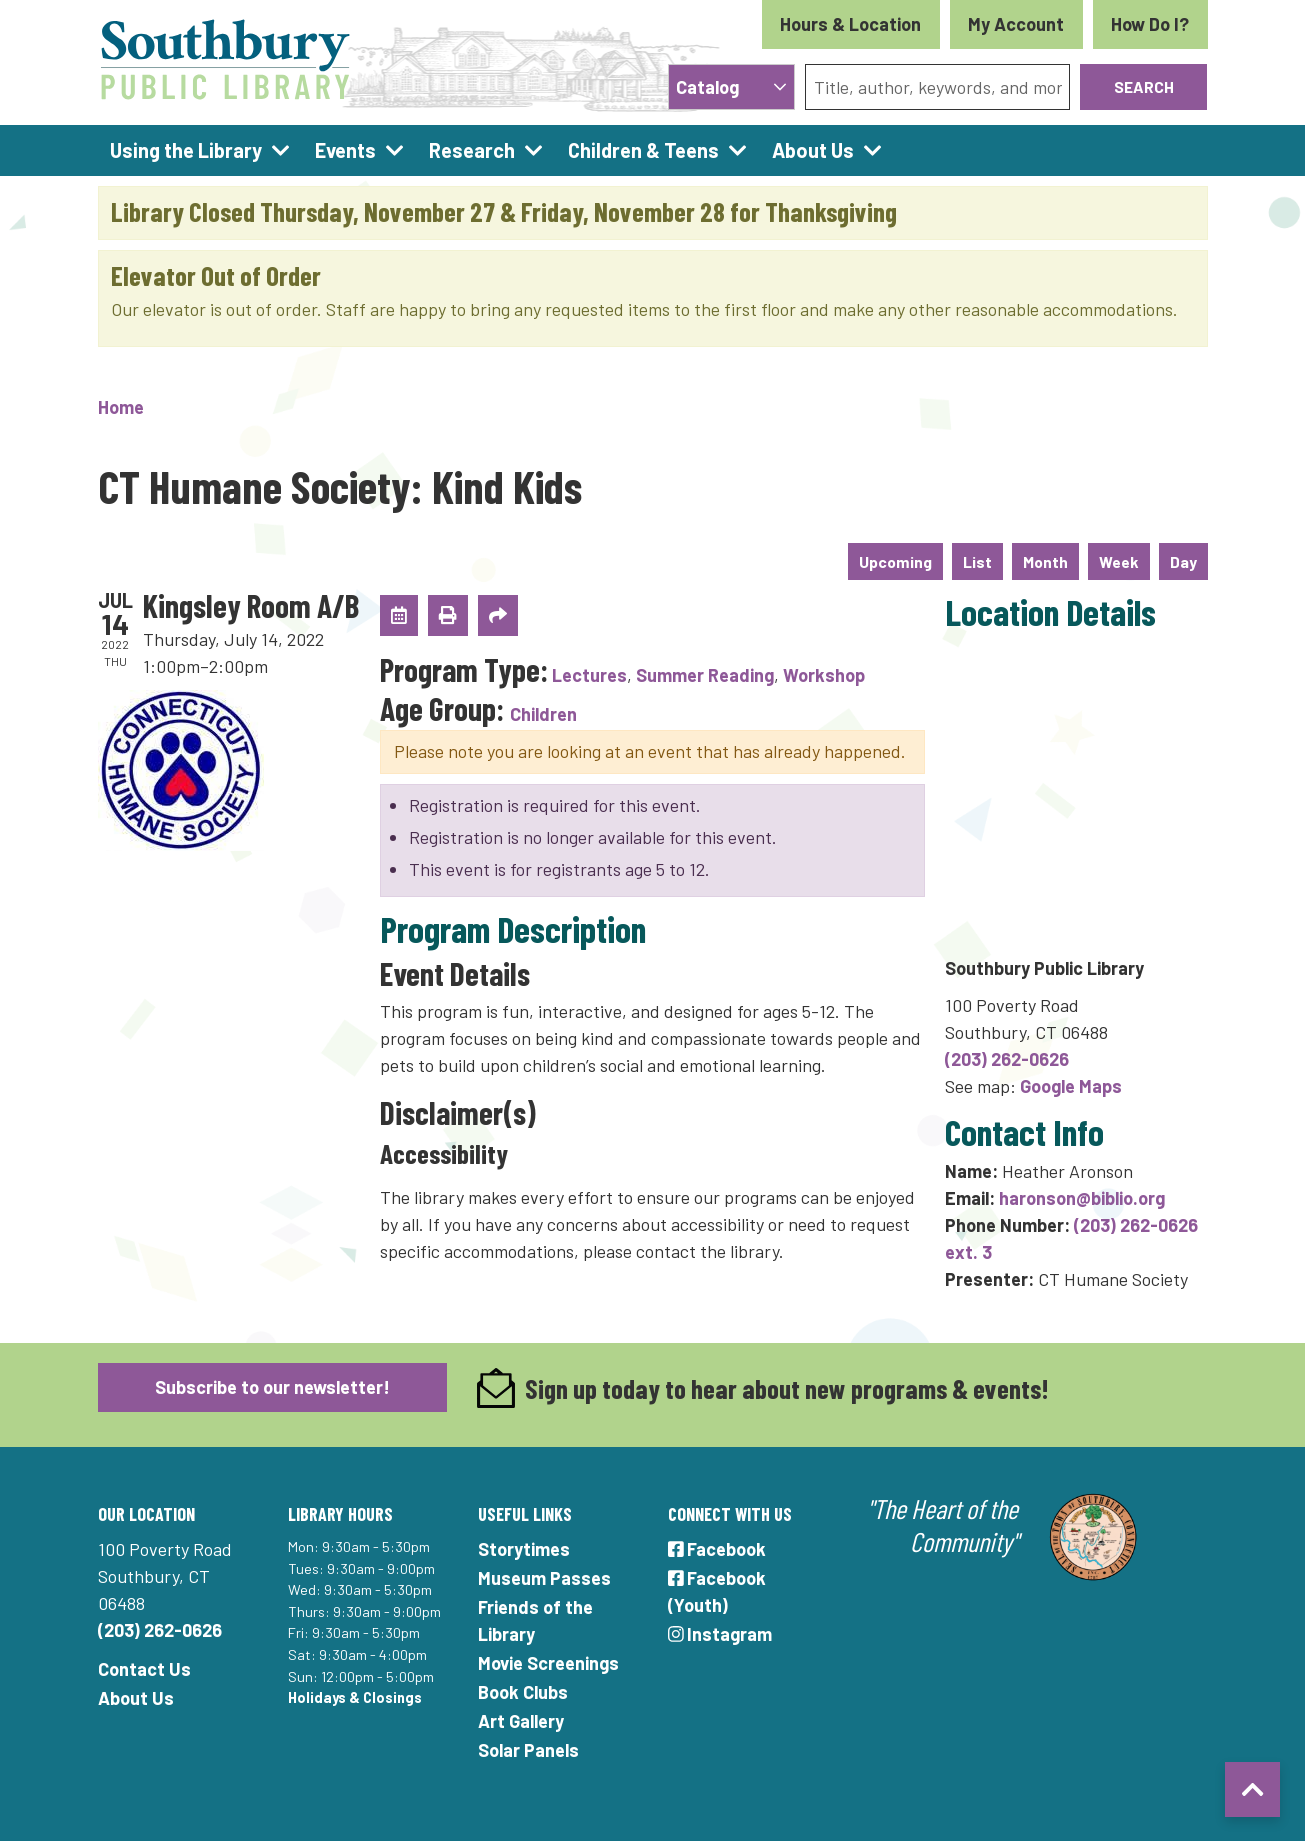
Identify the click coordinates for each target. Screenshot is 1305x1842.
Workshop (824, 675)
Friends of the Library (535, 1620)
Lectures (589, 675)
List (977, 561)
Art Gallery (521, 1721)
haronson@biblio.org (1082, 1198)
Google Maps (1071, 1086)
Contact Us (144, 1669)
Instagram (720, 1634)
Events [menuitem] (345, 150)
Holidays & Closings (355, 1697)
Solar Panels (528, 1750)
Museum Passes (544, 1578)
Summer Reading (705, 675)
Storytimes (524, 1549)
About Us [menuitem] (813, 150)
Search (1144, 86)
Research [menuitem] (472, 150)
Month (1045, 561)
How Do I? (1150, 24)
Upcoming (895, 561)
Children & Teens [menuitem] (643, 150)
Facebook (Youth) (717, 1591)
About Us (136, 1698)
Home (121, 407)
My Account (1016, 24)
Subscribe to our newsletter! (272, 1387)
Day (1183, 561)
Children (543, 714)
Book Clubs (523, 1692)
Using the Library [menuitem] (186, 150)
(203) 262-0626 (1007, 1059)
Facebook (717, 1549)
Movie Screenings (548, 1663)
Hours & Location (850, 24)
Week (1119, 561)
